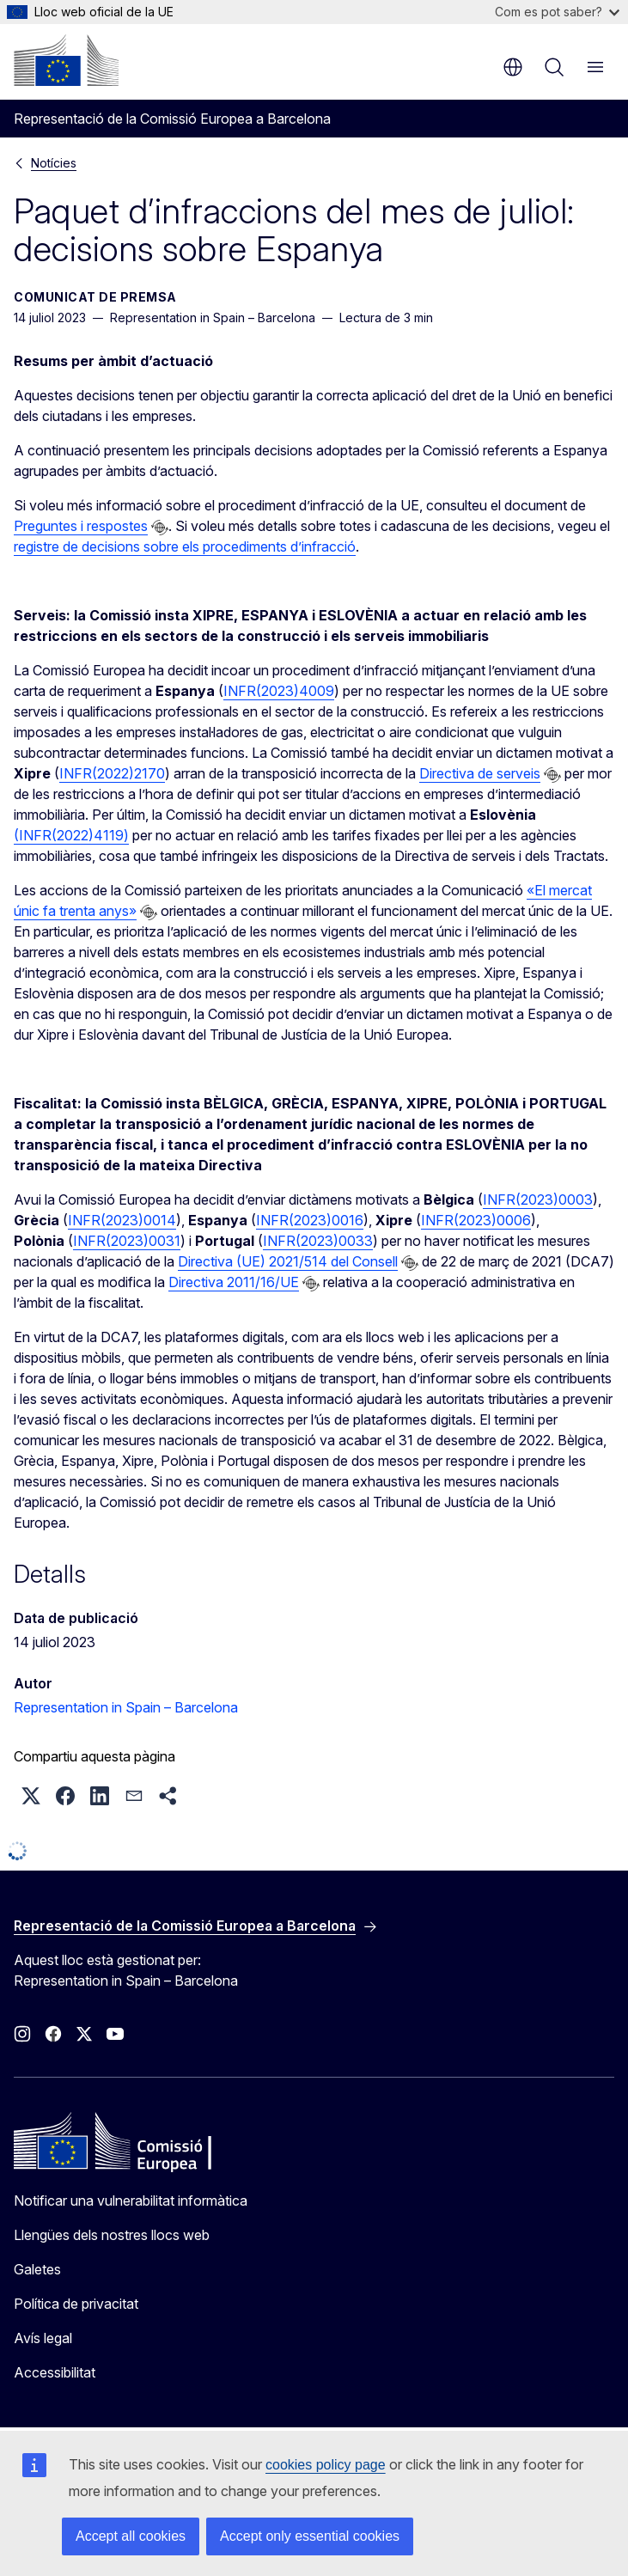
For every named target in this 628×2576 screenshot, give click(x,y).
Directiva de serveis (479, 773)
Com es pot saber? (557, 11)
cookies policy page (325, 2464)
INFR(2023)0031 (126, 1240)
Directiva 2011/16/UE (233, 1282)
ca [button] (513, 67)
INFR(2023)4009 (278, 690)
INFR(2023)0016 (309, 1220)
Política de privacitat (76, 2303)
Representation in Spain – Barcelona (126, 1707)
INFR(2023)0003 (538, 1199)
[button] (31, 1796)
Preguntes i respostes (81, 525)
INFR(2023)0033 (318, 1240)
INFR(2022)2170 (112, 773)
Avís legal (43, 2338)
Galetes (37, 2269)
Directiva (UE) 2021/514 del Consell (288, 1261)
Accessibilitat (54, 2372)
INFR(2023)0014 (122, 1220)
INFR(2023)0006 (476, 1220)
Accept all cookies (131, 2536)
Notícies (53, 163)
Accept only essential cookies (309, 2536)
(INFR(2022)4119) (71, 835)
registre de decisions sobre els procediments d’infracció (185, 546)
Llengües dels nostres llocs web (112, 2234)
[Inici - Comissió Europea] (66, 60)
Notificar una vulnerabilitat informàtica (130, 2200)
